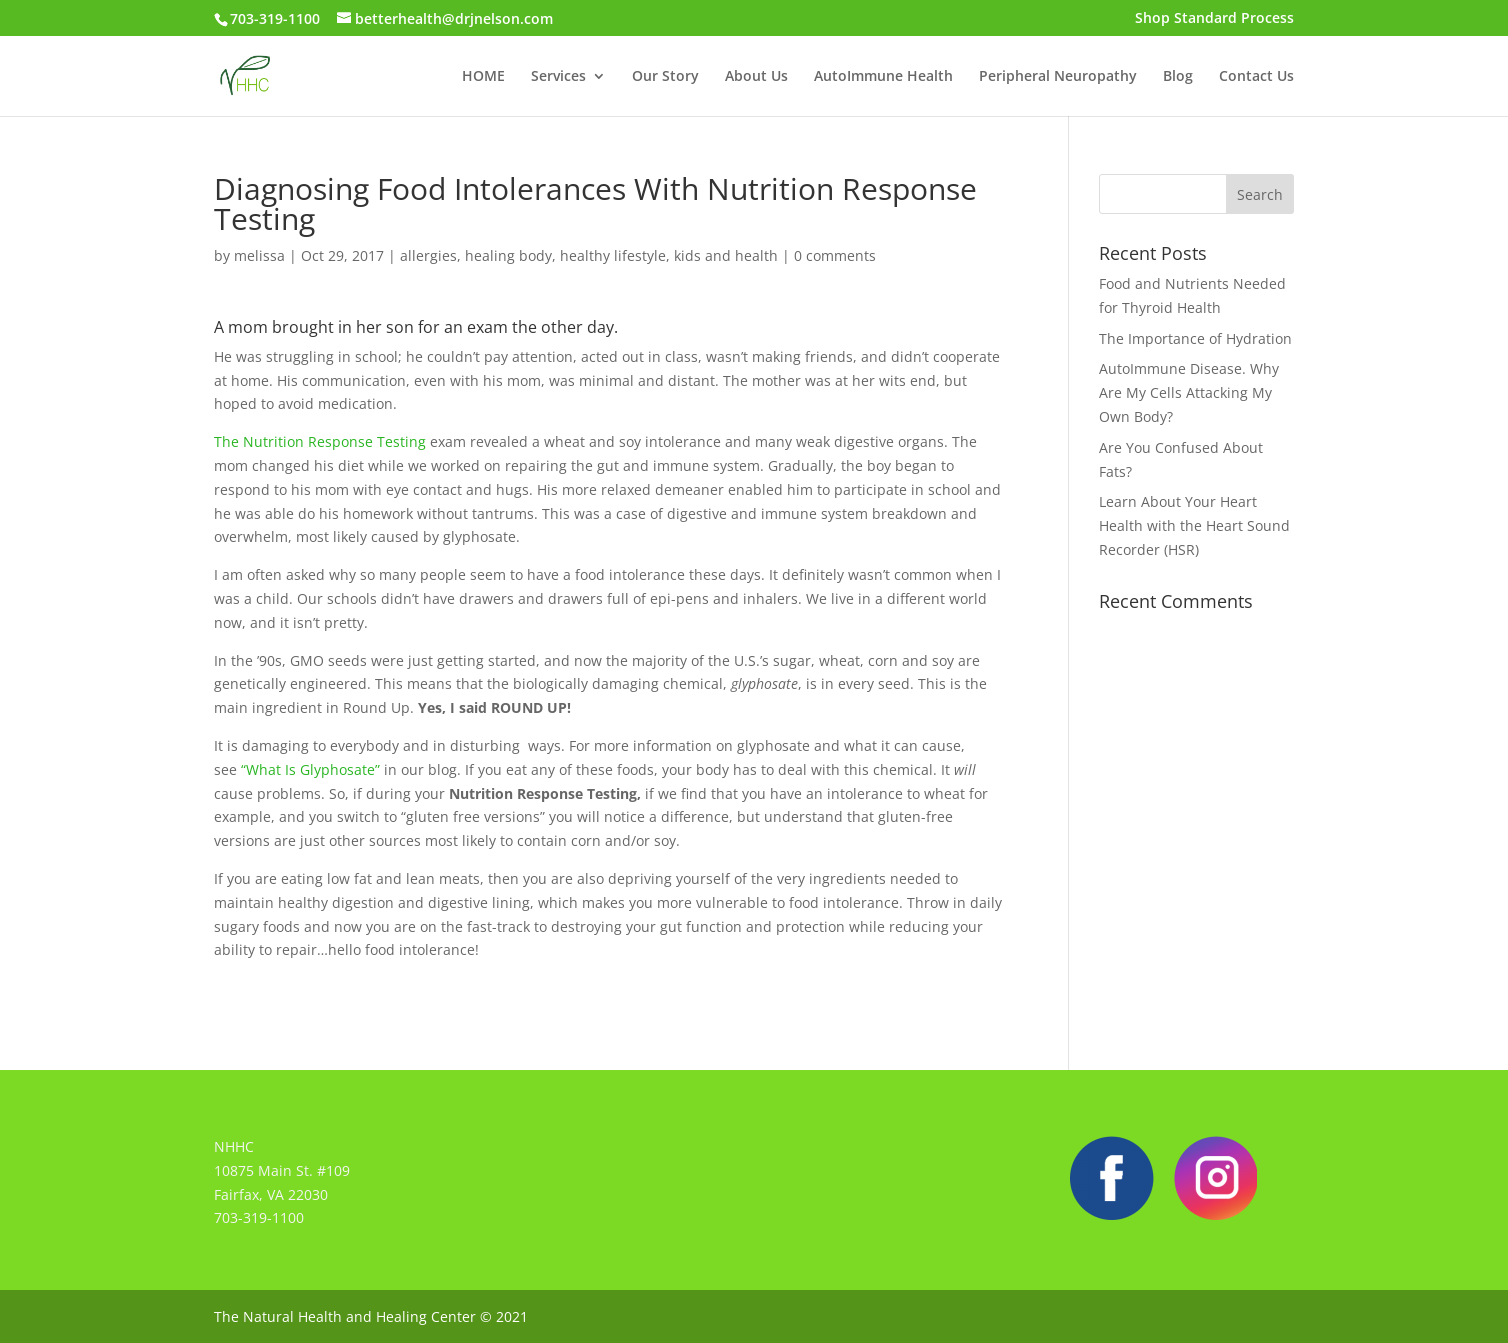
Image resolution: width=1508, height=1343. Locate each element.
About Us (756, 77)
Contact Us (1256, 77)
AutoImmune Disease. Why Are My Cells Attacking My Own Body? (1189, 392)
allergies (428, 255)
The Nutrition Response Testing (322, 441)
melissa (259, 255)
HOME (483, 77)
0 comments (835, 255)
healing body (508, 255)
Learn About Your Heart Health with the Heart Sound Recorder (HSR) (1194, 525)
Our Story (665, 77)
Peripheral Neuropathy (1058, 77)
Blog (1178, 77)
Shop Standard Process (1214, 19)
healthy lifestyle (613, 255)
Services (558, 77)
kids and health (726, 255)
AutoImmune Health (883, 77)
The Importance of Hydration (1195, 338)
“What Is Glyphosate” (308, 769)
